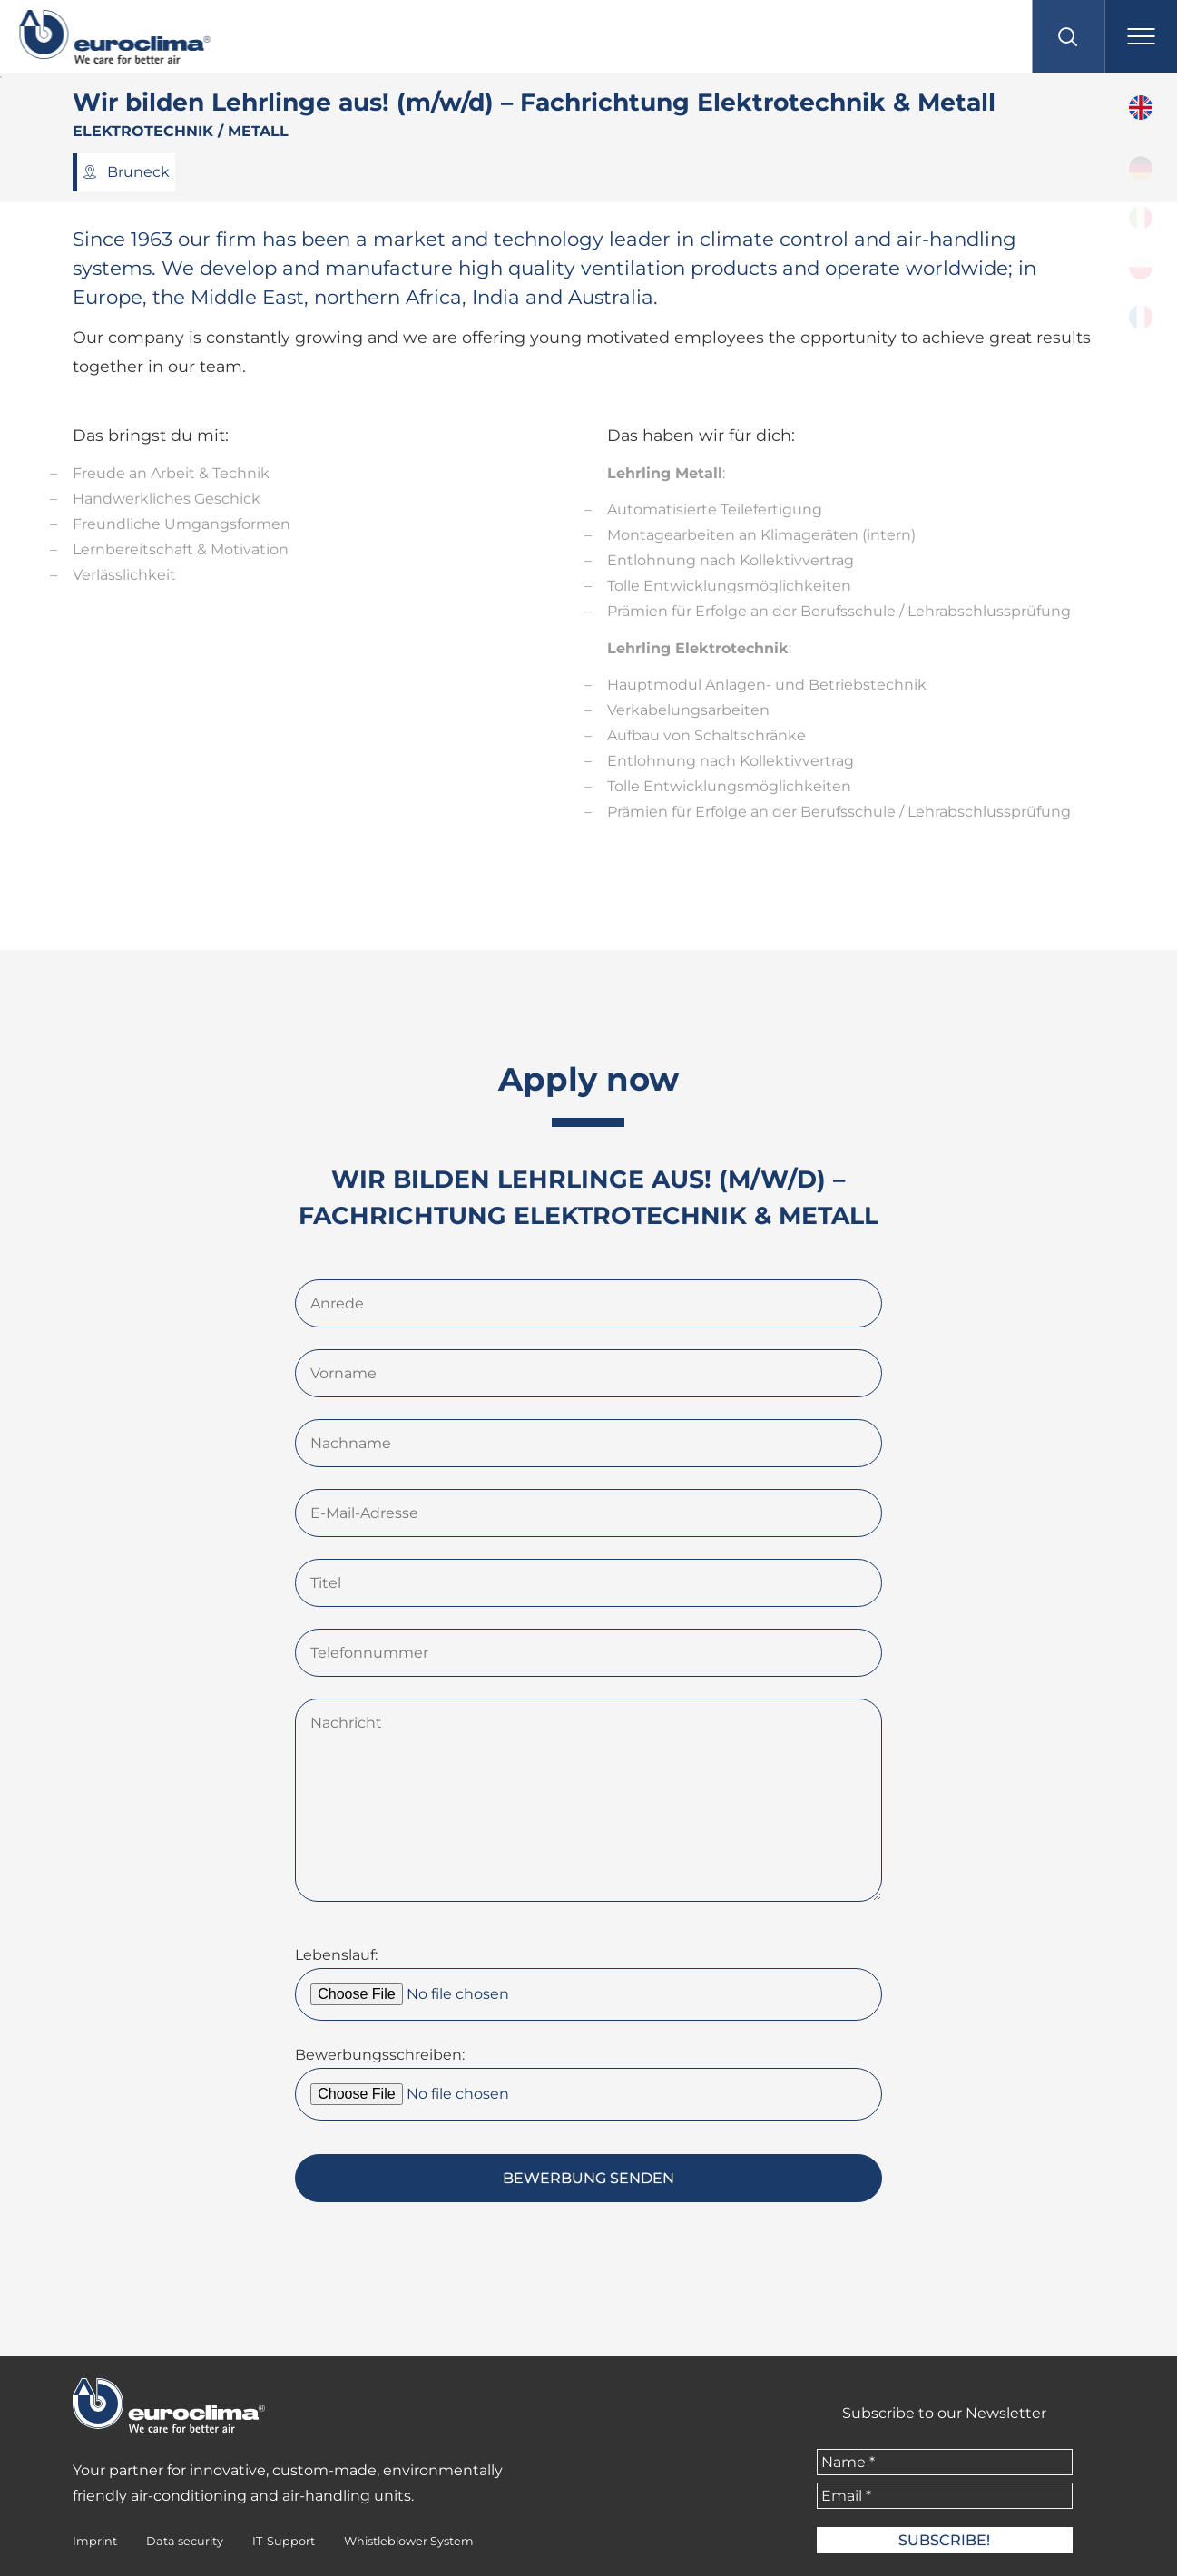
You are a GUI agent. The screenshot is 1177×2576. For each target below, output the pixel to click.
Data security (184, 2541)
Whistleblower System (409, 2541)
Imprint (95, 2541)
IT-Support (283, 2541)
